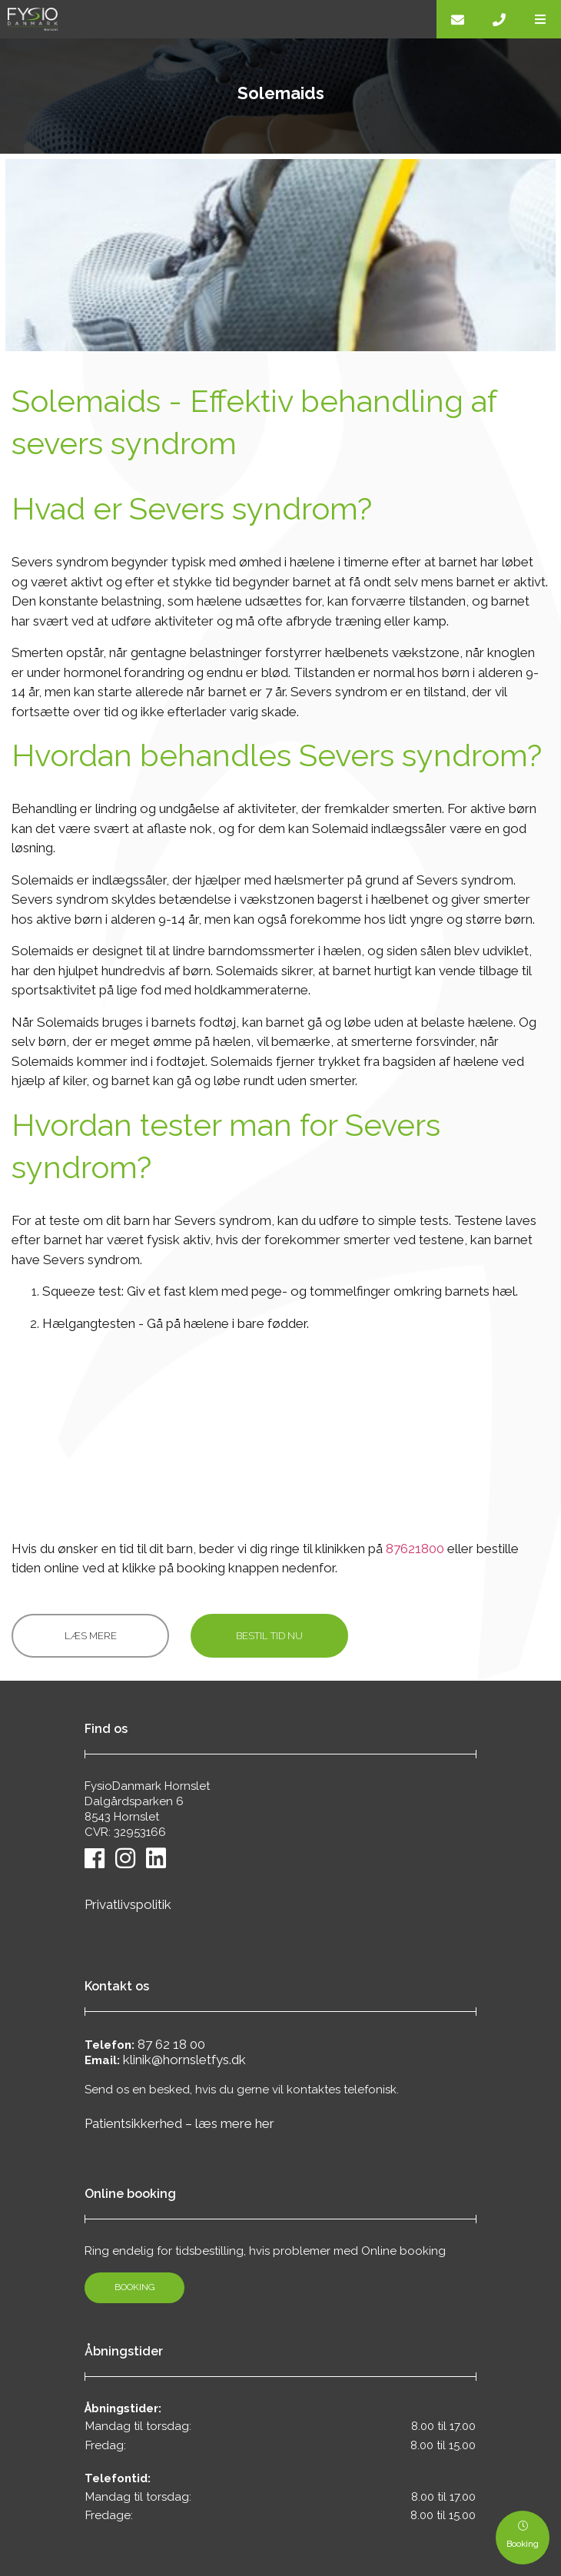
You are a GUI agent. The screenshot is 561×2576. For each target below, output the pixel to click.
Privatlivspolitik (128, 1904)
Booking (135, 2287)
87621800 (415, 1548)
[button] (540, 19)
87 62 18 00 (171, 2044)
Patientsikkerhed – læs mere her (179, 2123)
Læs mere (91, 1636)
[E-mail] (457, 19)
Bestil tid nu (269, 1636)
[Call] (499, 19)
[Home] (218, 19)
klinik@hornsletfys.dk (184, 2059)
